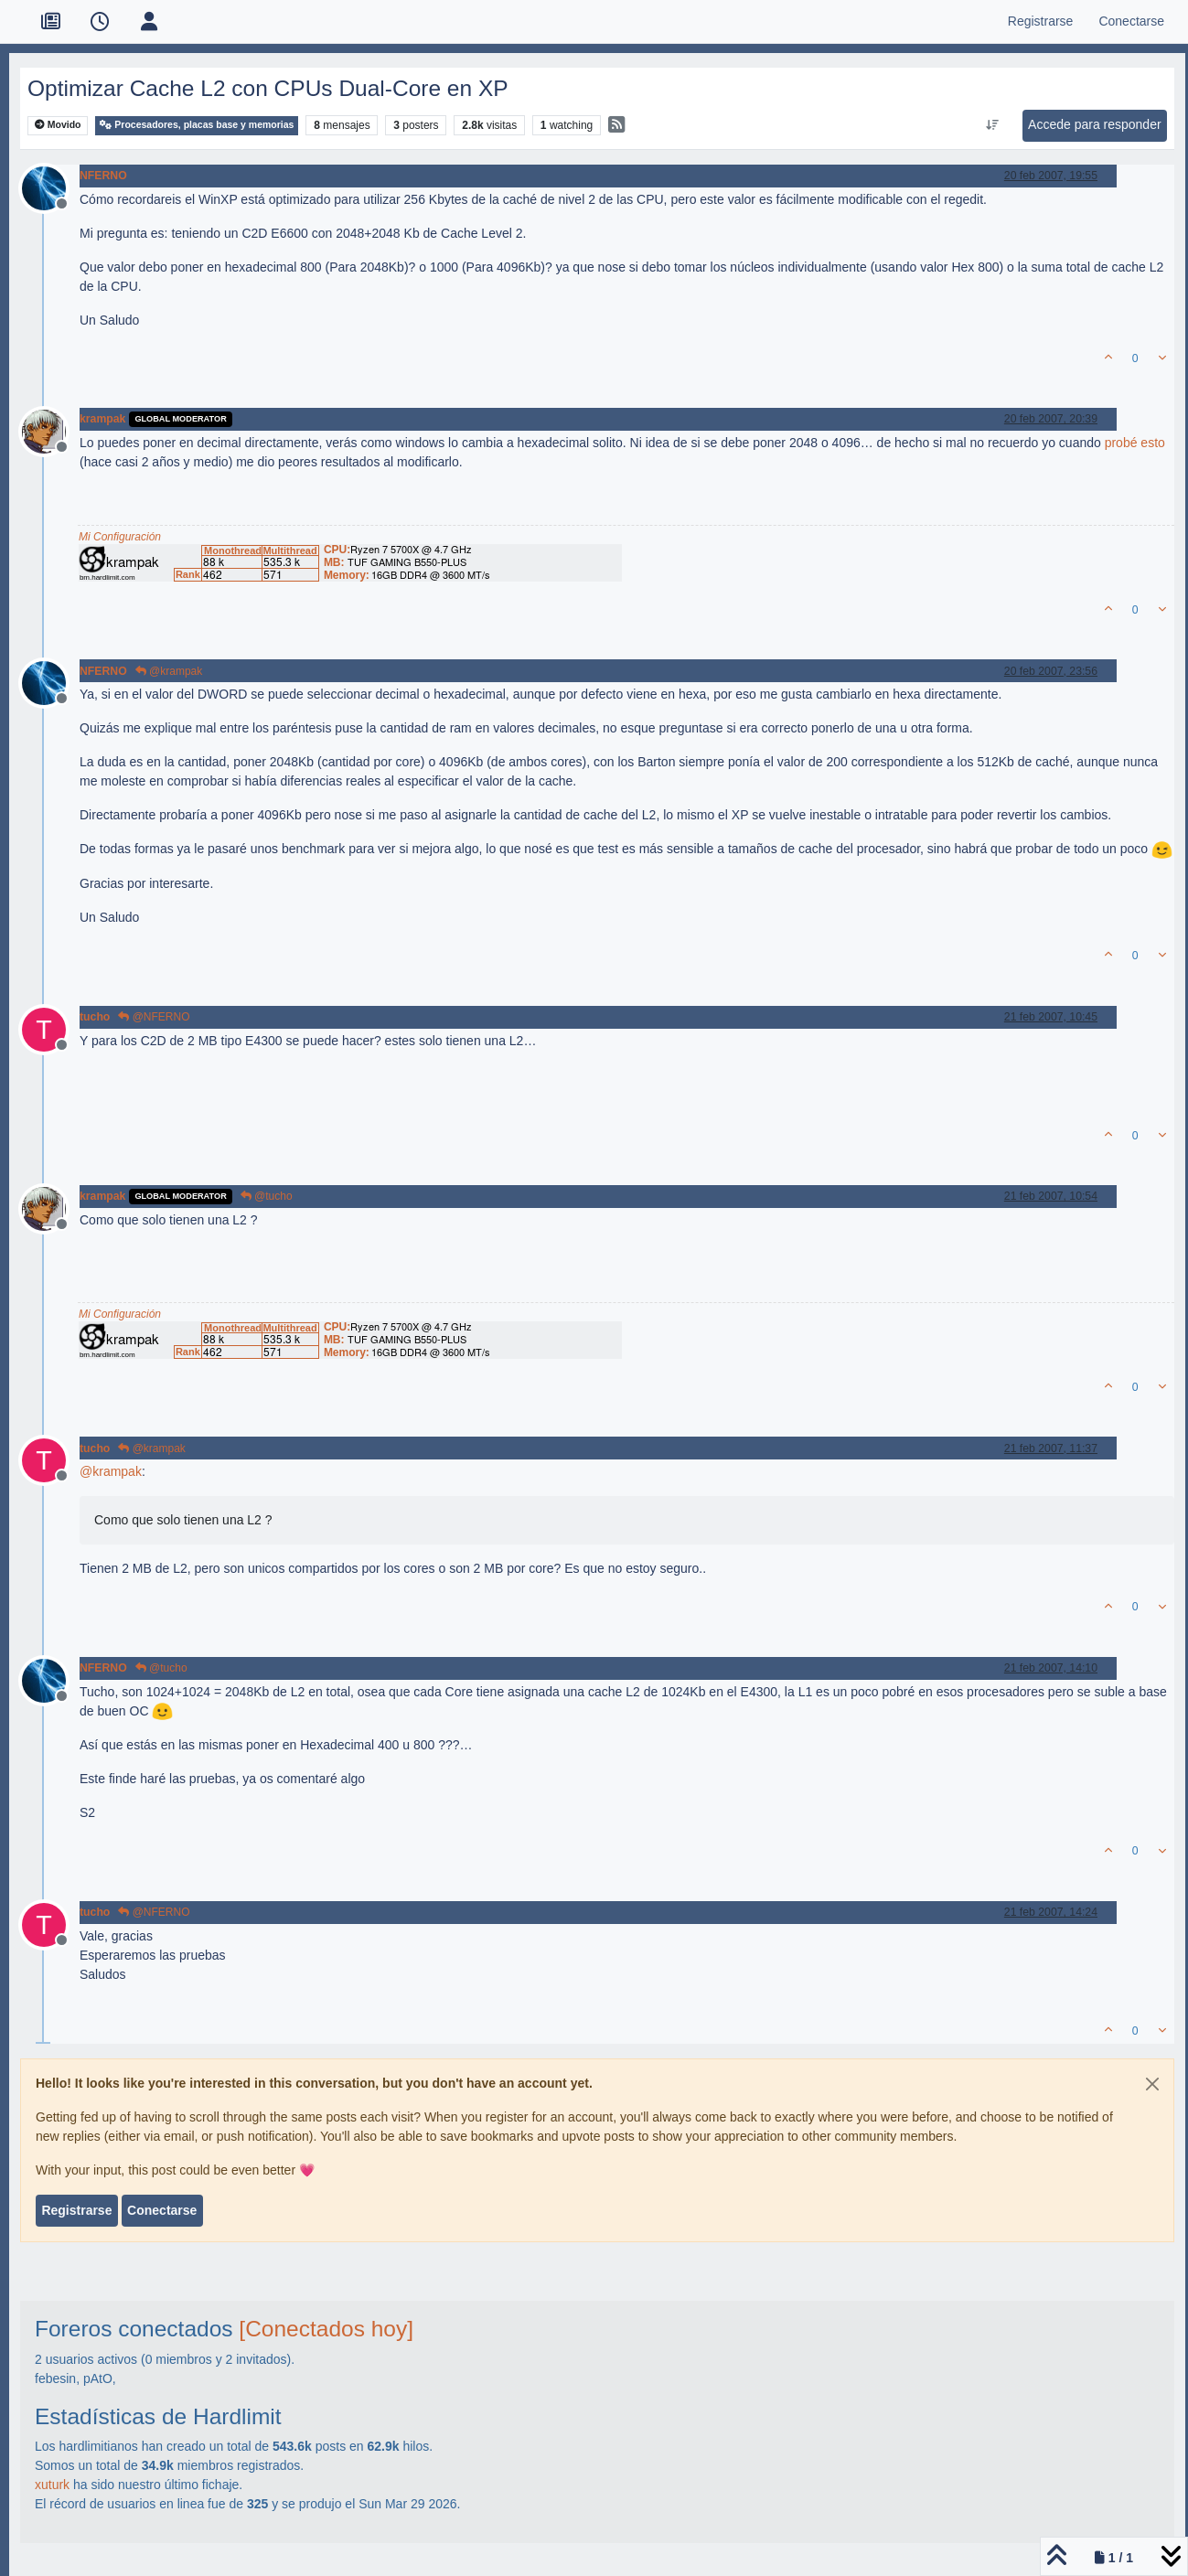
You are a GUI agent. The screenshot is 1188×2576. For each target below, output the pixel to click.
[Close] (1152, 2084)
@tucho (267, 1196)
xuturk (52, 2484)
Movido (58, 125)
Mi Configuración (120, 536)
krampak (102, 418)
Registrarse (76, 2210)
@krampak (169, 671)
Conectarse (162, 2210)
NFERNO (103, 175)
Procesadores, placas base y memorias (197, 125)
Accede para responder (1094, 124)
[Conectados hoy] (326, 2328)
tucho (95, 1016)
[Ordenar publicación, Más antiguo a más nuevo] (992, 125)
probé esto (1135, 442)
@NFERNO (153, 1016)
